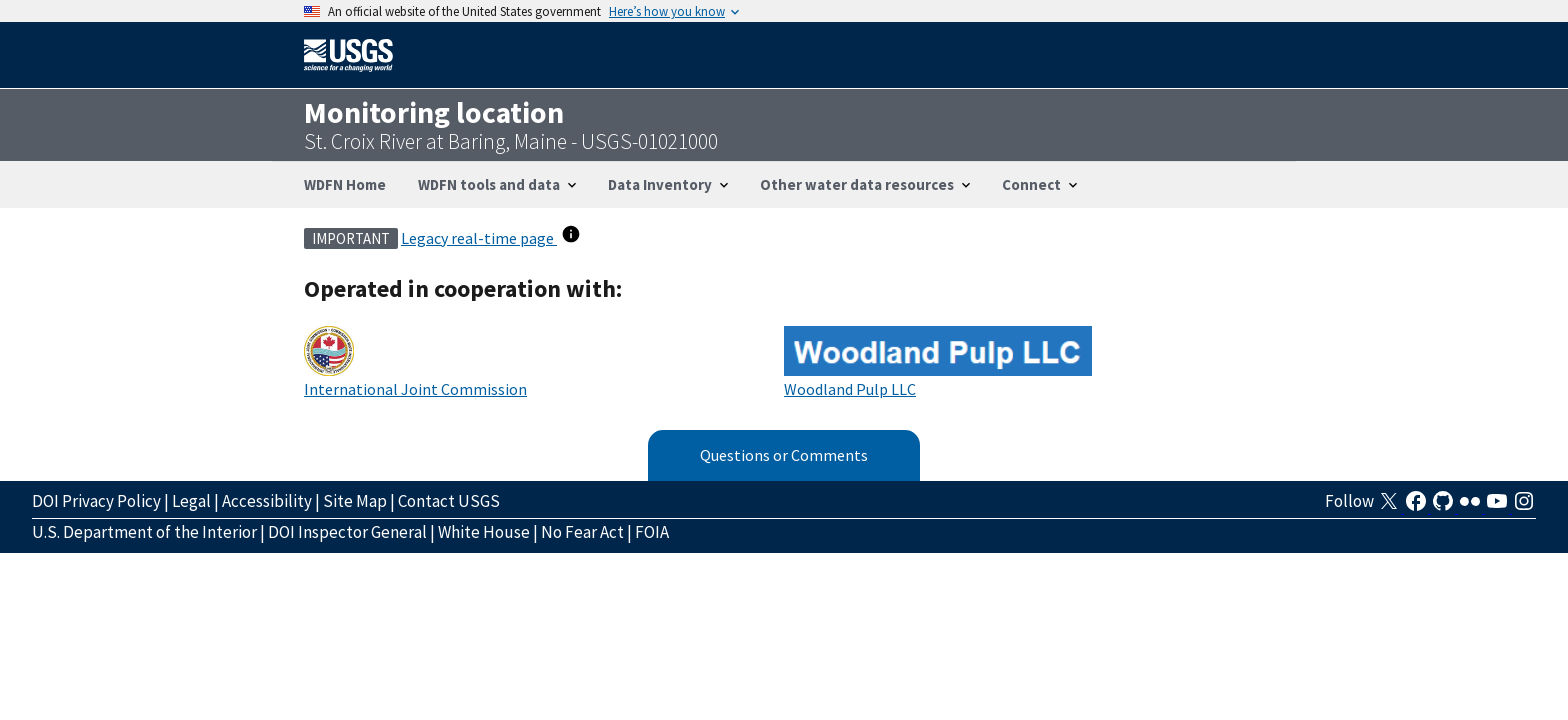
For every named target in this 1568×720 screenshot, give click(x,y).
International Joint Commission (415, 389)
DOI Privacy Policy (96, 501)
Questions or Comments (784, 455)
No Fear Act (582, 532)
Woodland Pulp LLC (850, 389)
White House (484, 532)
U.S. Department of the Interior (144, 532)
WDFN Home (345, 184)
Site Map (355, 501)
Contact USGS (449, 501)
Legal (191, 501)
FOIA (652, 532)
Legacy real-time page (479, 238)
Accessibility (267, 501)
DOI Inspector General (347, 532)
